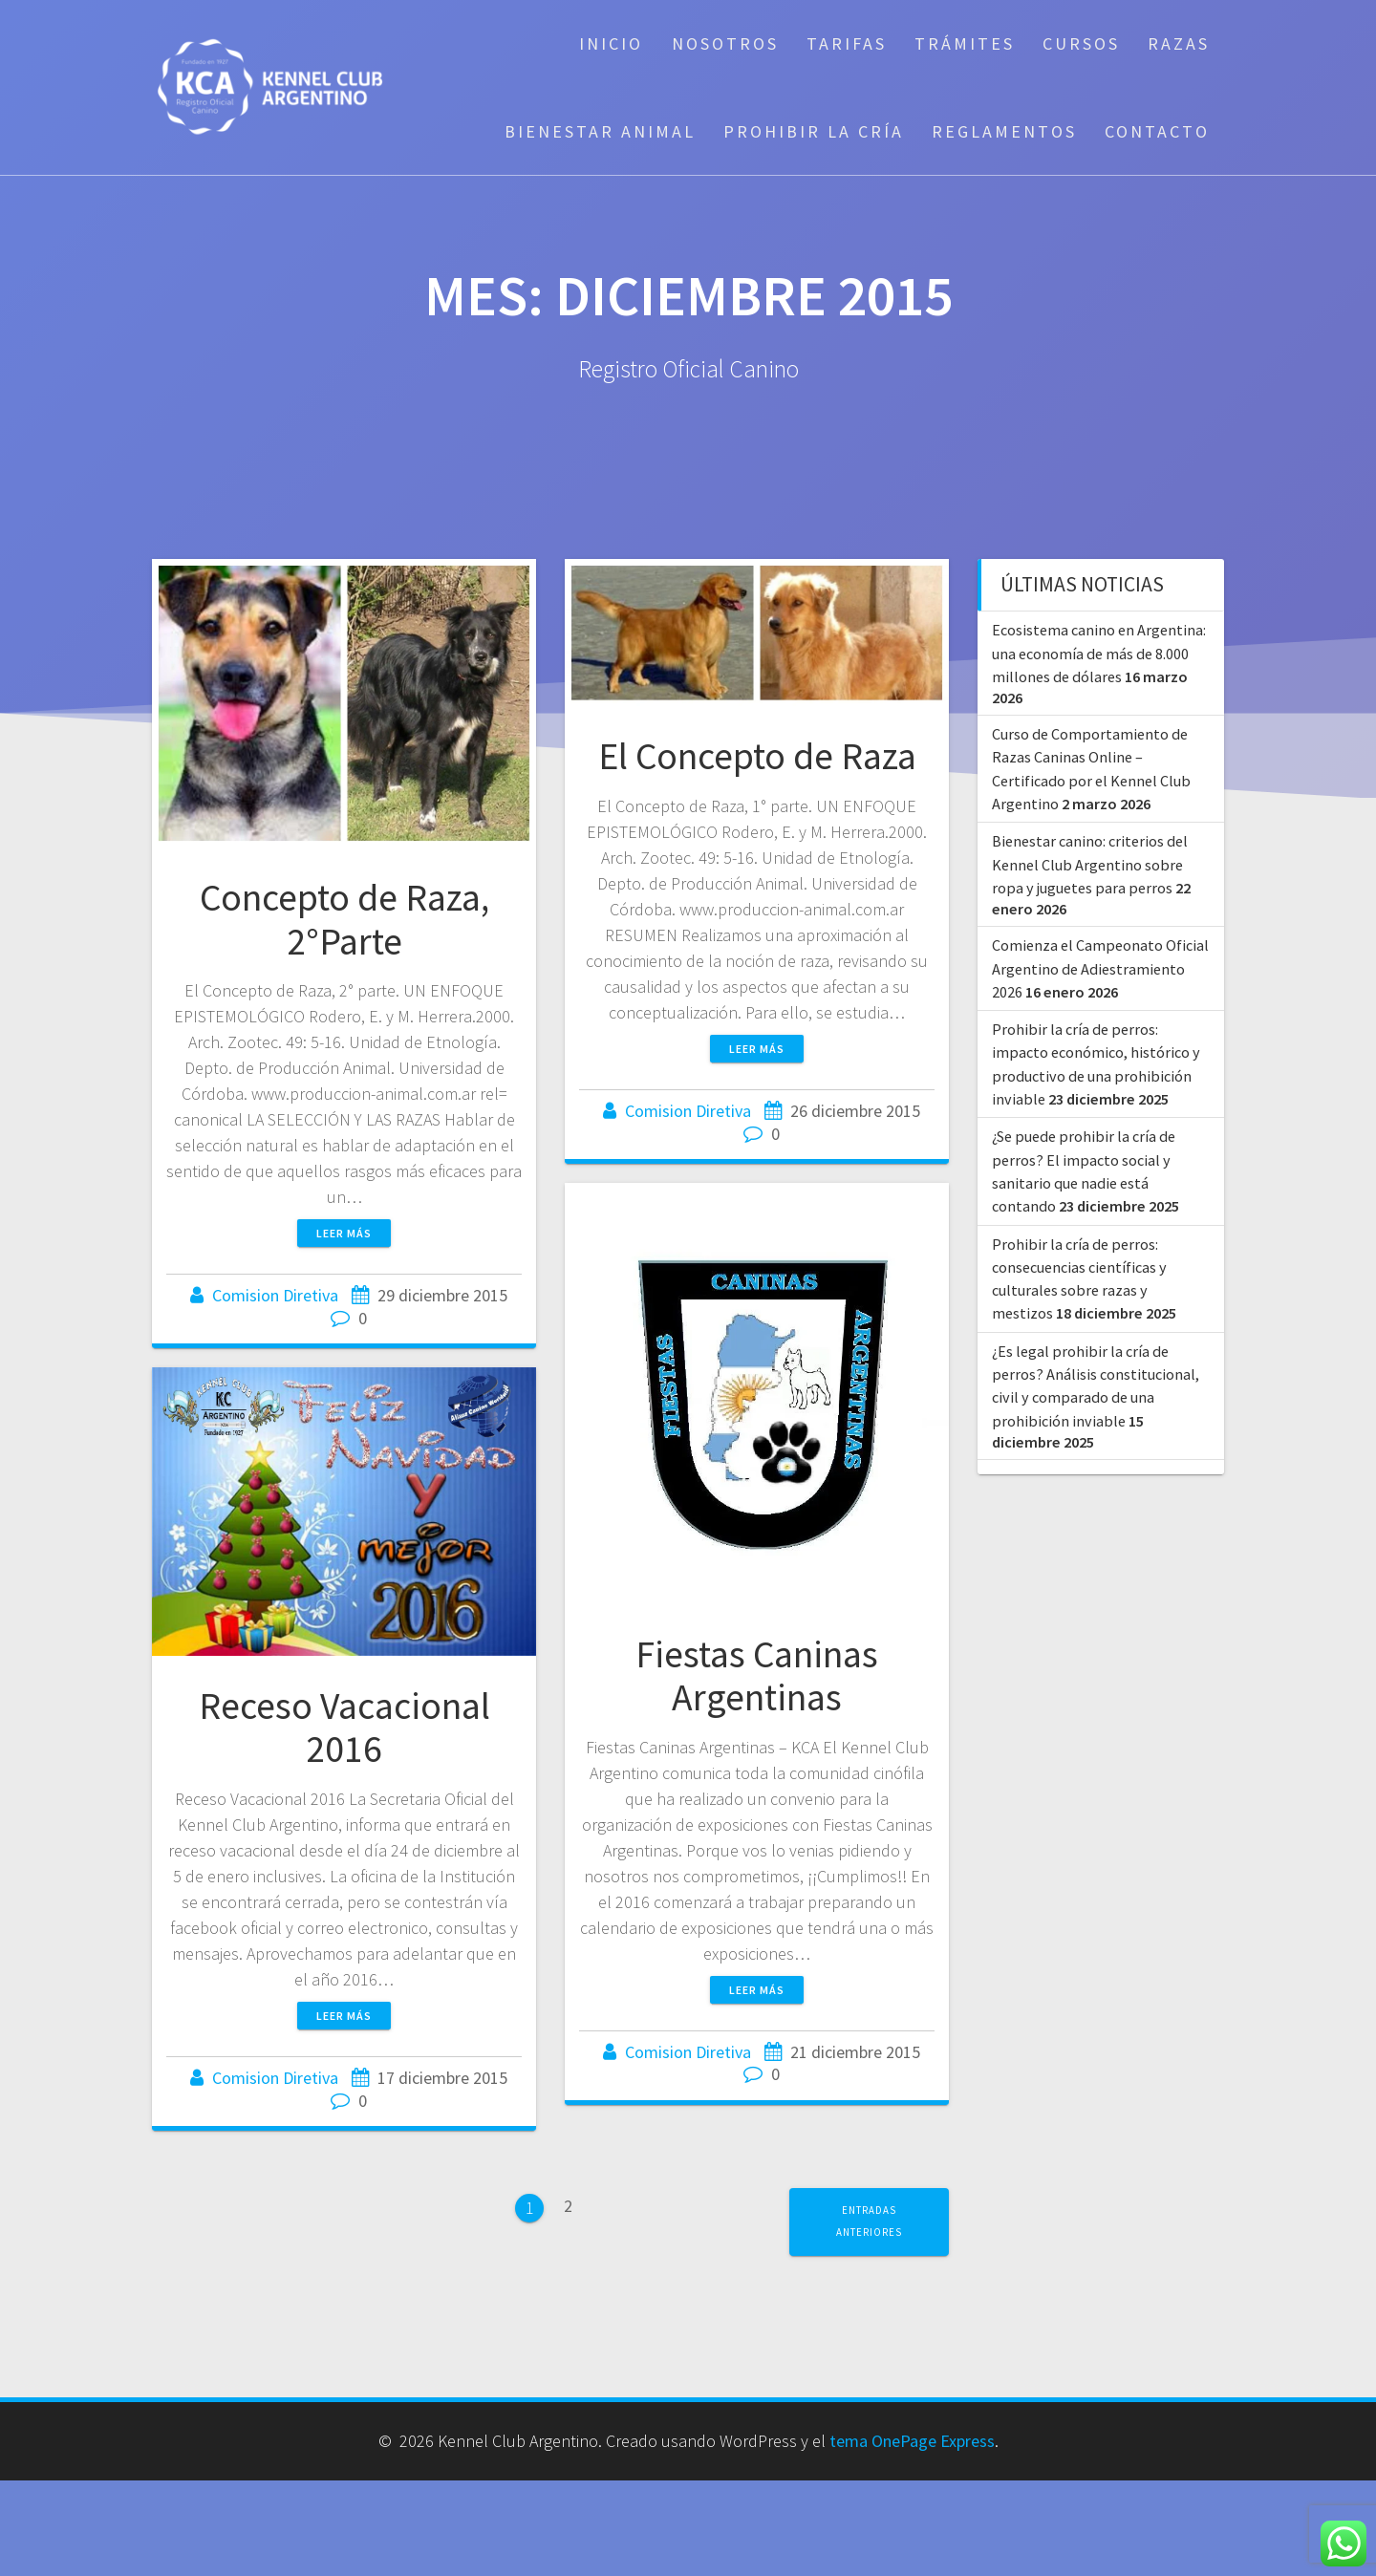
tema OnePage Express (912, 2441)
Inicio (611, 43)
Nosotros (725, 43)
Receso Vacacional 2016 (344, 1727)
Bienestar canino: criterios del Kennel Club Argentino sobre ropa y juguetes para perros (1090, 864)
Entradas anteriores (869, 2221)
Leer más (344, 1233)
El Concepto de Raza (757, 756)
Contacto (1157, 131)
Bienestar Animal (600, 131)
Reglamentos (1004, 131)
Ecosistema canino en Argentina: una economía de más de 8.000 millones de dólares (1099, 653)
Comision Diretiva (275, 1295)
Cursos (1081, 43)
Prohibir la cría (813, 131)
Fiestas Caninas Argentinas (756, 1676)
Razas (1179, 43)
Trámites (964, 43)
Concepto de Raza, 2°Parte (344, 919)
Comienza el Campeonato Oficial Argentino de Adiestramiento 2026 (1100, 968)
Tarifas (846, 43)
